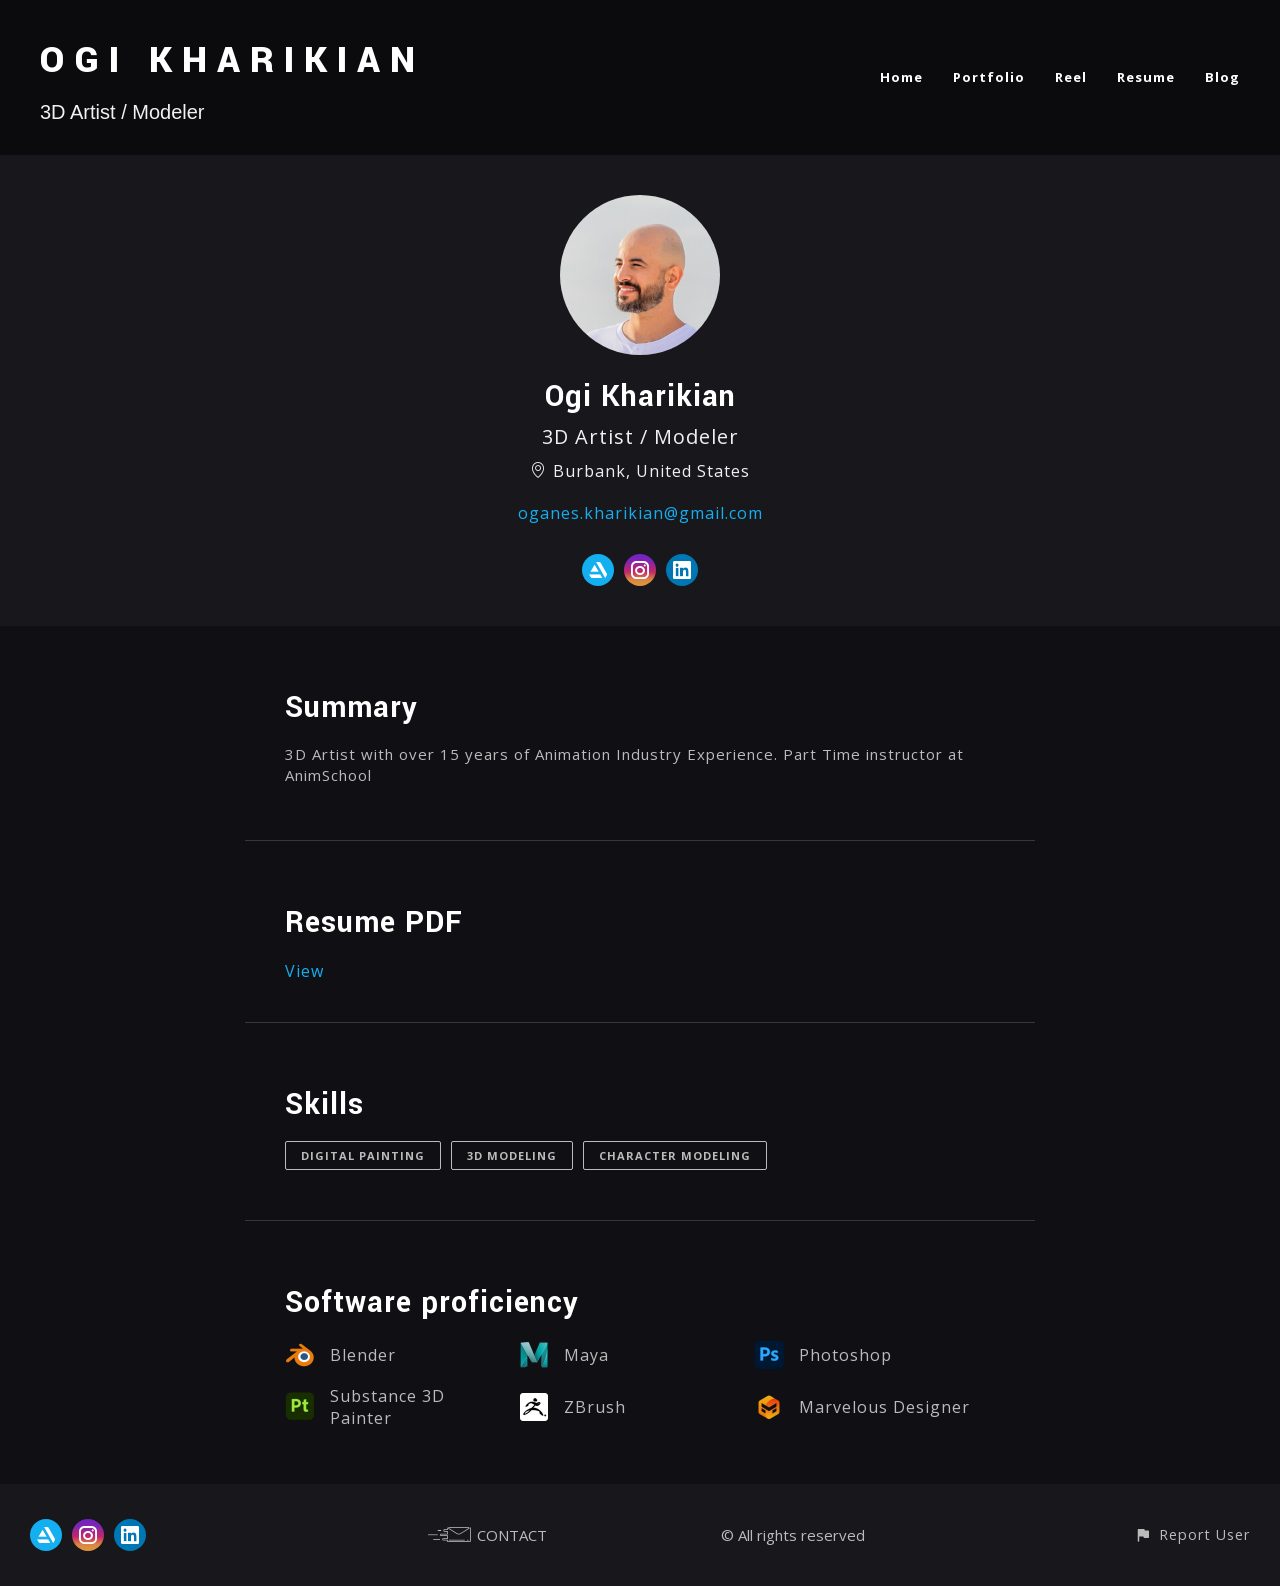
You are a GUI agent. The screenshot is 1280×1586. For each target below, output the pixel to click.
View (304, 971)
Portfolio (989, 77)
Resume (1146, 77)
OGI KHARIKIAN (232, 60)
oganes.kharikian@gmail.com (640, 513)
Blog (1222, 77)
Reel (1071, 77)
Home (901, 77)
